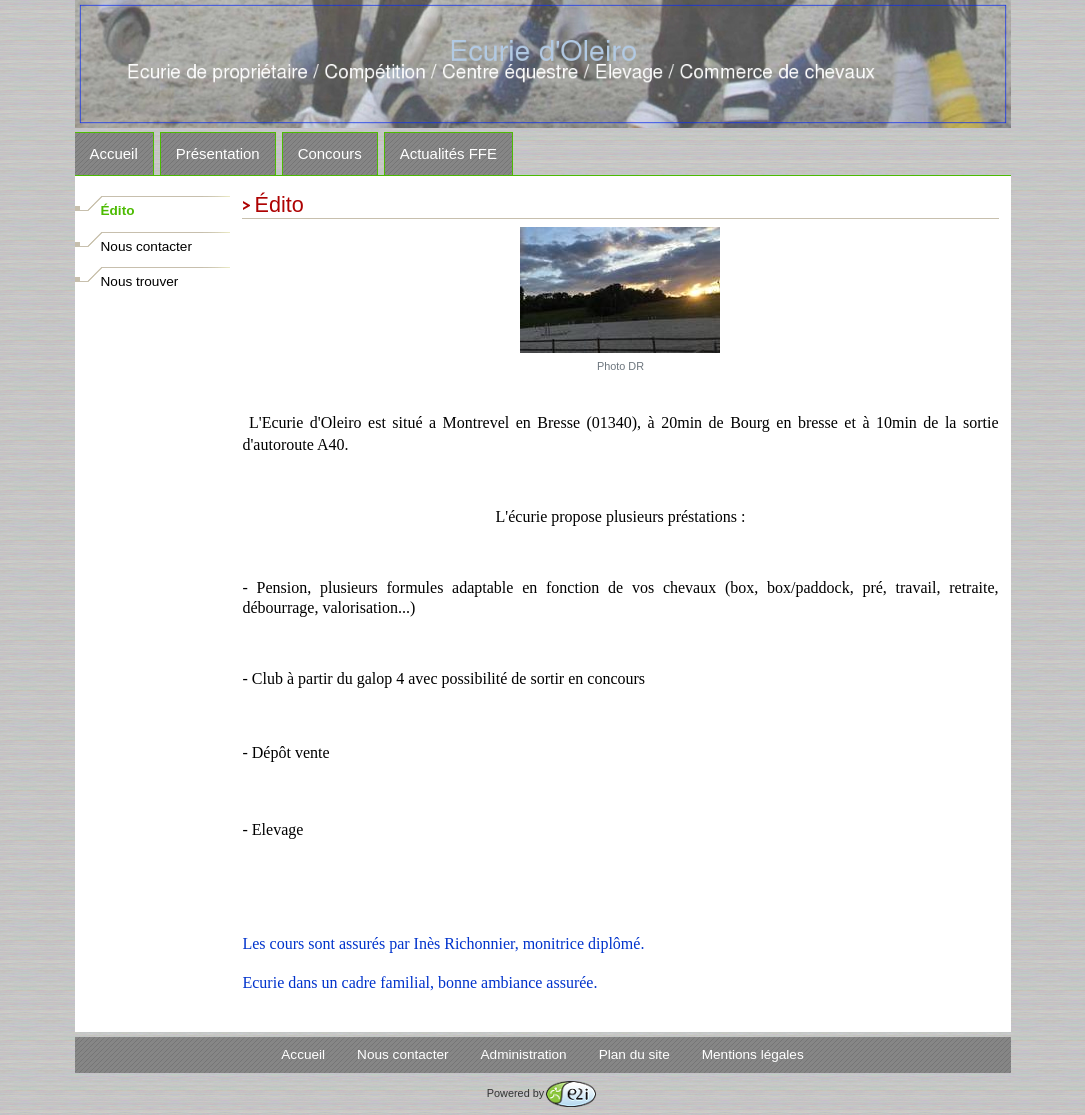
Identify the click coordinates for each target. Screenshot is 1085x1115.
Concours (330, 153)
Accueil (114, 153)
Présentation (218, 153)
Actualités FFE (448, 153)
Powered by (541, 1093)
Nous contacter (146, 246)
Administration (524, 1054)
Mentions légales (753, 1054)
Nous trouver (140, 281)
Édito (118, 210)
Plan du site (634, 1054)
